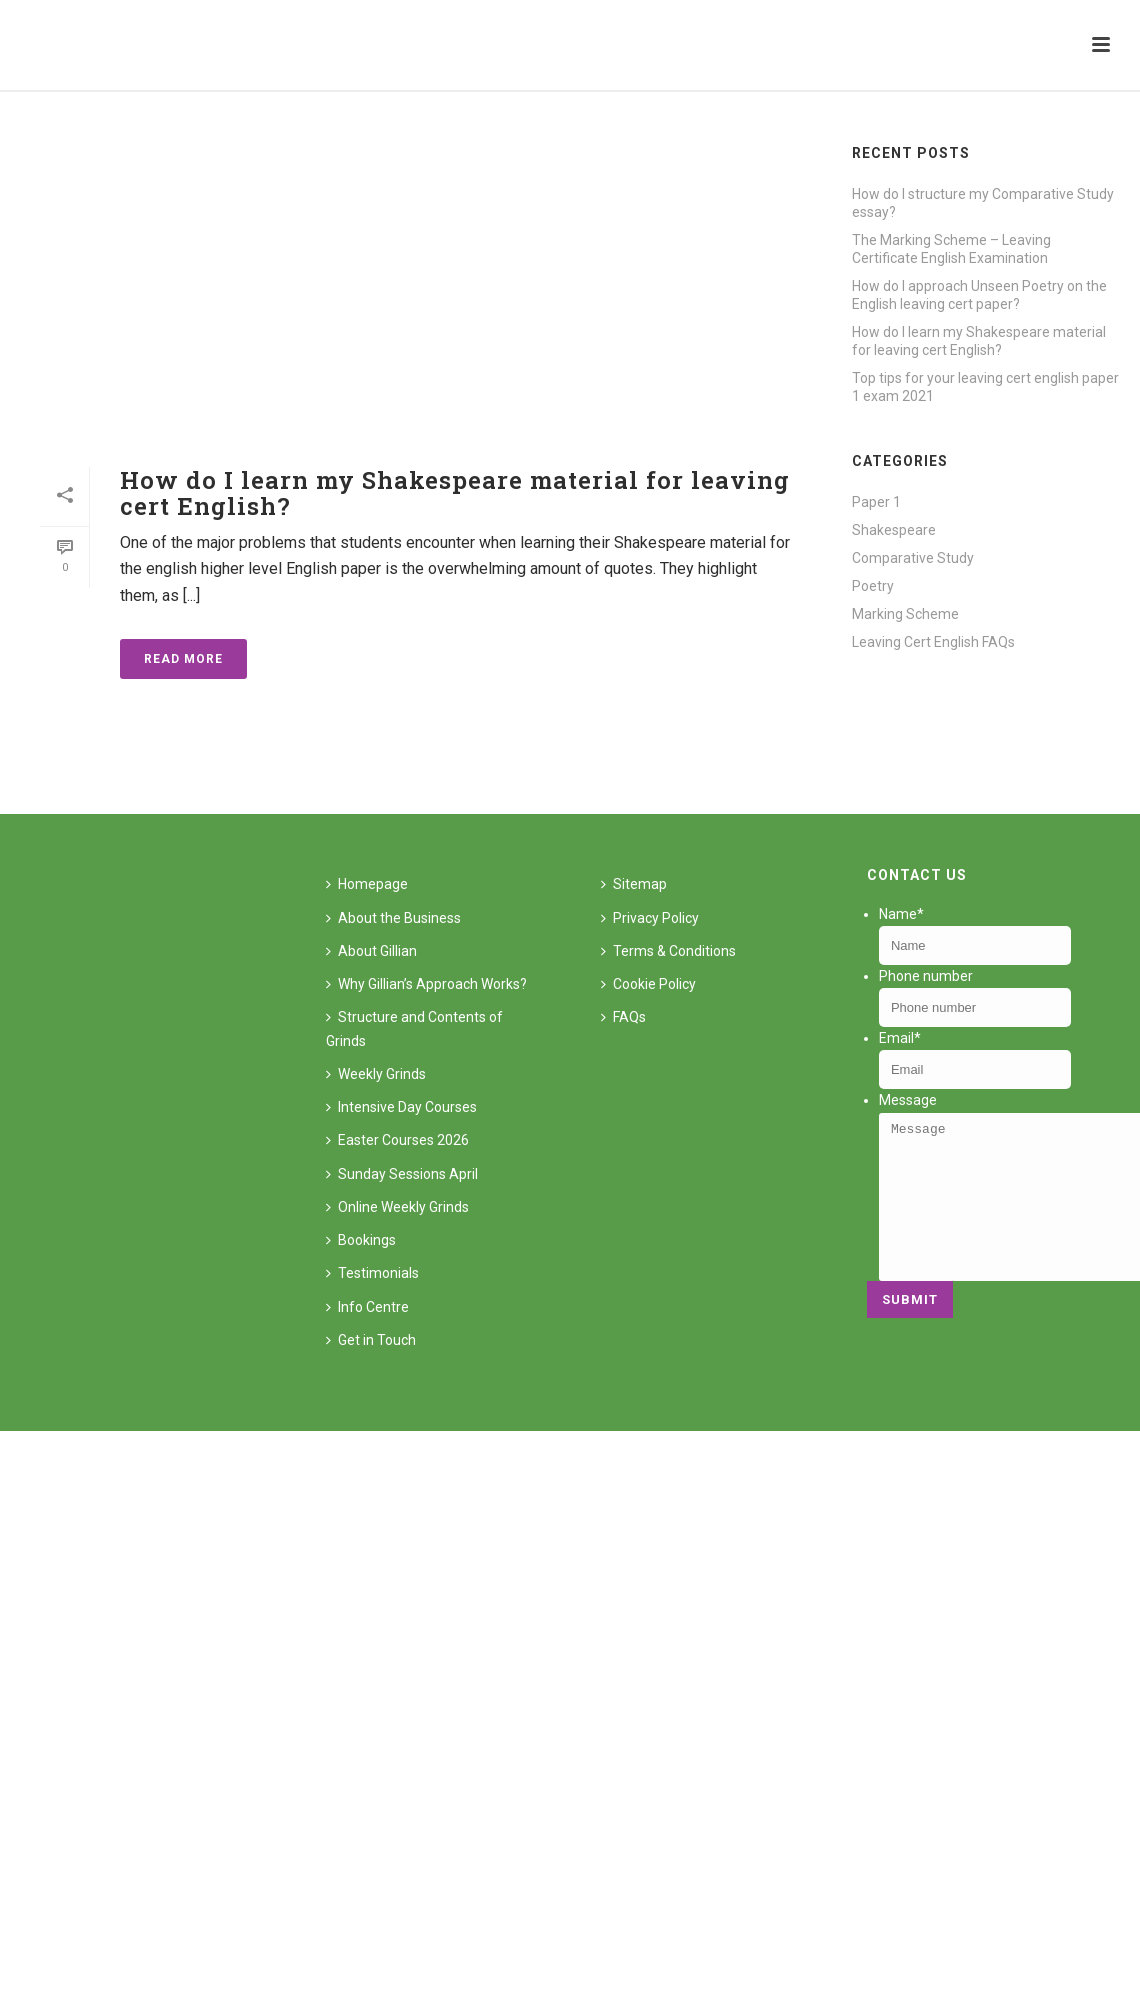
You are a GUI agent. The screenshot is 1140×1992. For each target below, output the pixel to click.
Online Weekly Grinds (397, 1207)
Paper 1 (876, 502)
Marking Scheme (905, 614)
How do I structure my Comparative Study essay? (983, 203)
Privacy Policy (650, 918)
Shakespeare (894, 530)
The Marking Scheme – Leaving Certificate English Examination (951, 249)
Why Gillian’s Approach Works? (426, 984)
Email (900, 1038)
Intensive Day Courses (401, 1107)
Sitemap (634, 884)
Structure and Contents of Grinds (414, 1028)
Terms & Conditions (668, 951)
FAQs (623, 1017)
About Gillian (371, 951)
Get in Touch (371, 1340)
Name (901, 914)
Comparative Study (913, 558)
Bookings (361, 1240)
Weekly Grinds (376, 1074)
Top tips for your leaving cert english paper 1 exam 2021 (985, 387)
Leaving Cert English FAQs (933, 642)
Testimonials (372, 1273)
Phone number (926, 976)
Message (908, 1100)
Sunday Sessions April (402, 1174)
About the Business (393, 918)
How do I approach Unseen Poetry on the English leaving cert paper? (979, 295)
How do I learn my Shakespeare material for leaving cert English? (455, 493)
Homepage (367, 884)
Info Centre (367, 1307)
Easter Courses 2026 (397, 1140)
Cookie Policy (648, 984)
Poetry (873, 586)
